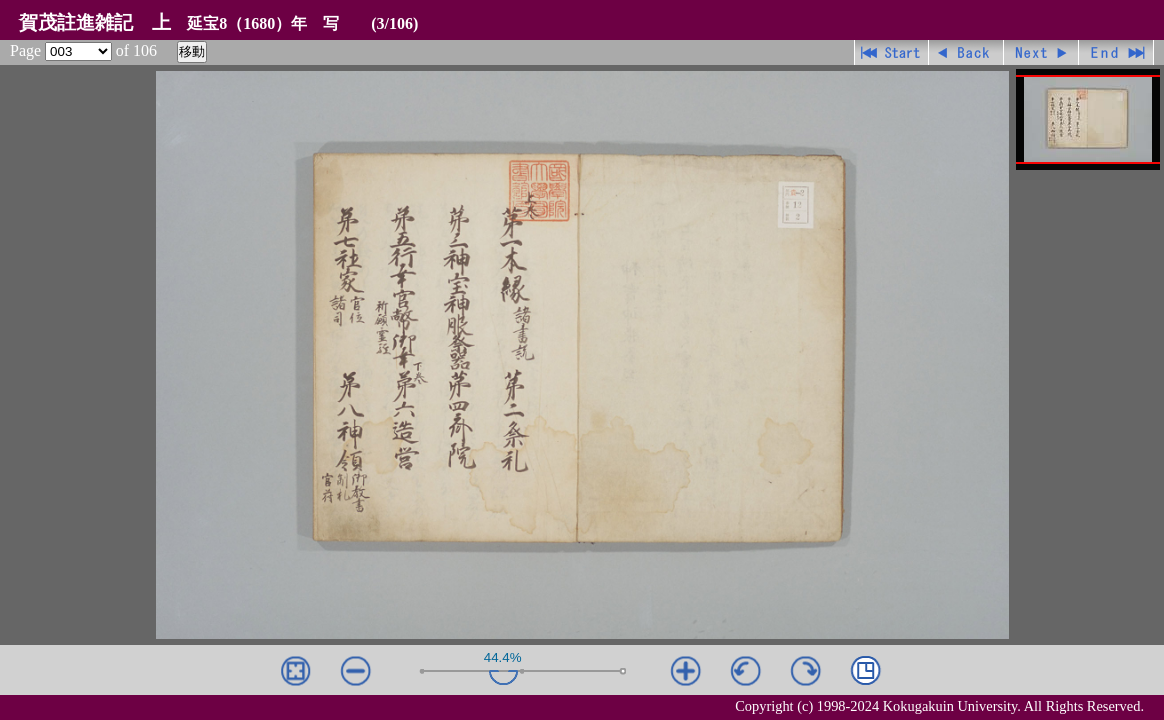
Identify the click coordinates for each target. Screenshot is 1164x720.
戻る (966, 52)
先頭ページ (891, 52)
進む (1041, 52)
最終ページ (1116, 52)
